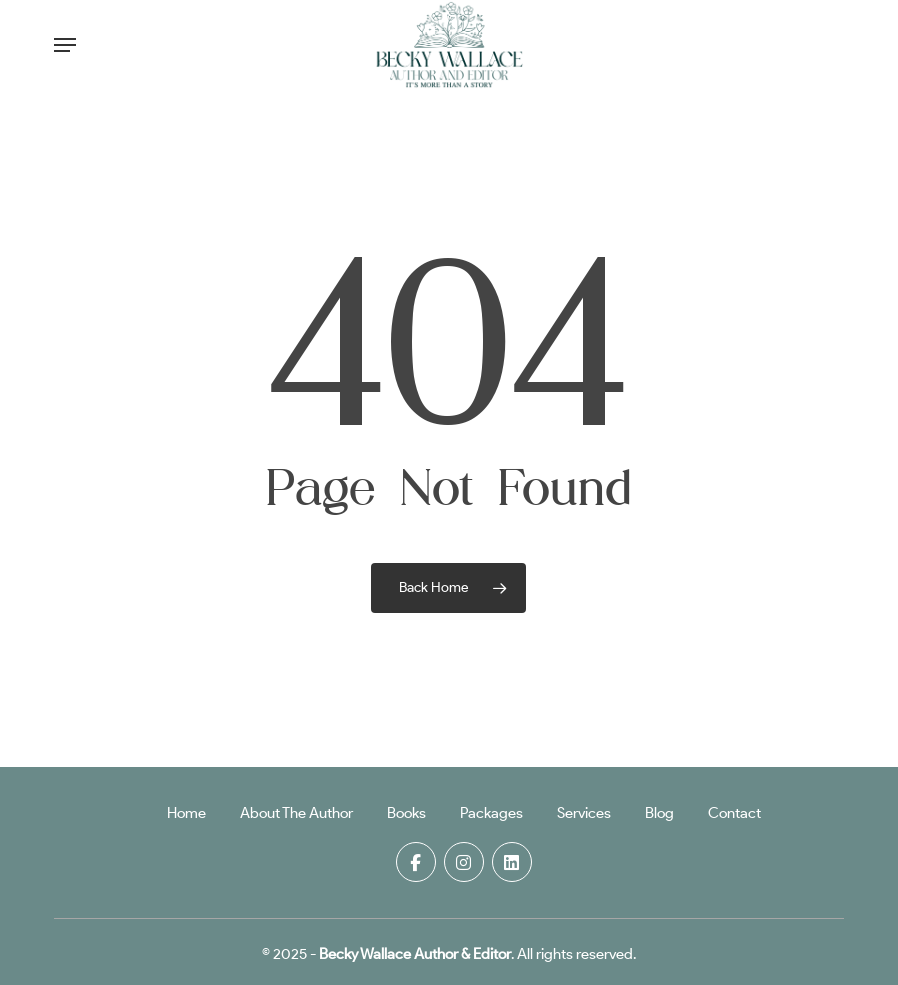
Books (406, 813)
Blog (659, 813)
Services (584, 813)
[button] (65, 45)
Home (186, 813)
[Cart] (821, 45)
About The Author (296, 813)
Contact (734, 813)
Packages (491, 813)
